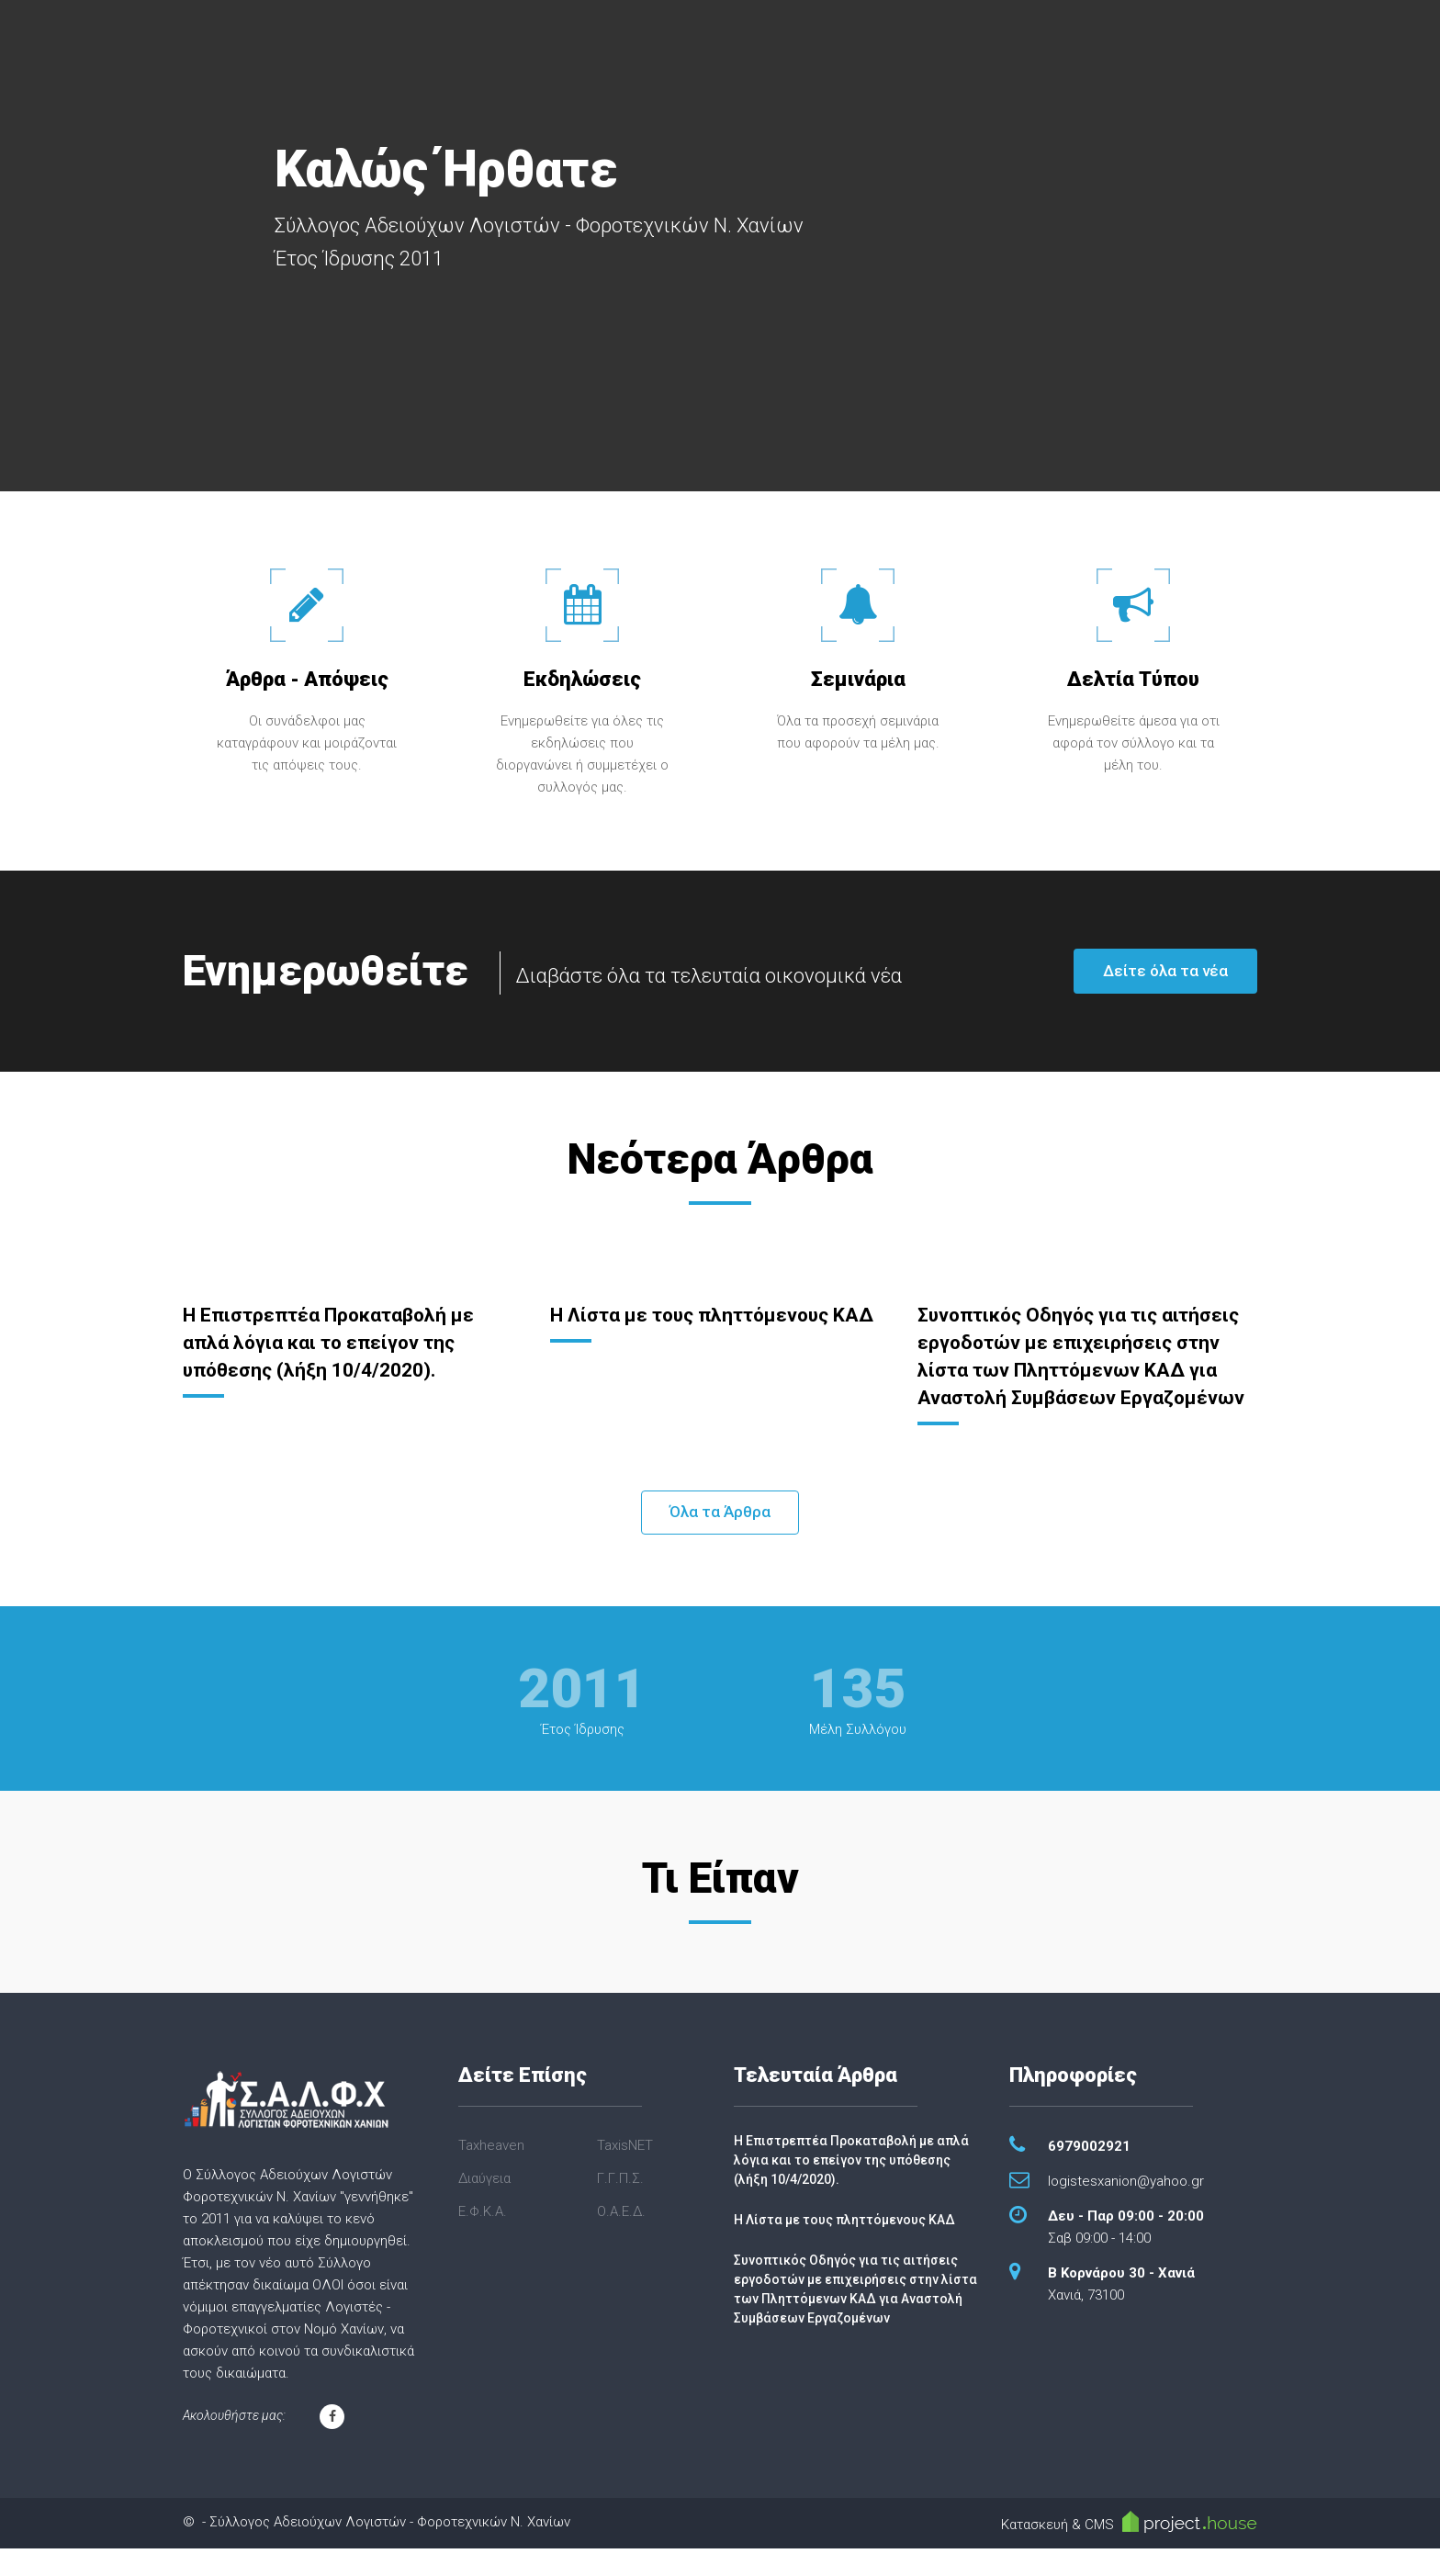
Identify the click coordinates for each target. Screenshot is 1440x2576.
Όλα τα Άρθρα (720, 1539)
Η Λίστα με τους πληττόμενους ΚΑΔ (844, 2247)
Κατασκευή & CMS (1129, 2549)
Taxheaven (491, 2173)
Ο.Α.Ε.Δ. (621, 2239)
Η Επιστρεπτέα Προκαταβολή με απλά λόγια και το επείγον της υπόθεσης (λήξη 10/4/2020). (334, 1342)
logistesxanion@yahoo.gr (1126, 2208)
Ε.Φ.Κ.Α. (482, 2239)
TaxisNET (625, 2173)
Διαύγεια (484, 2206)
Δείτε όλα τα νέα (1165, 971)
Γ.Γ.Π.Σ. (620, 2206)
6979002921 (1089, 2173)
